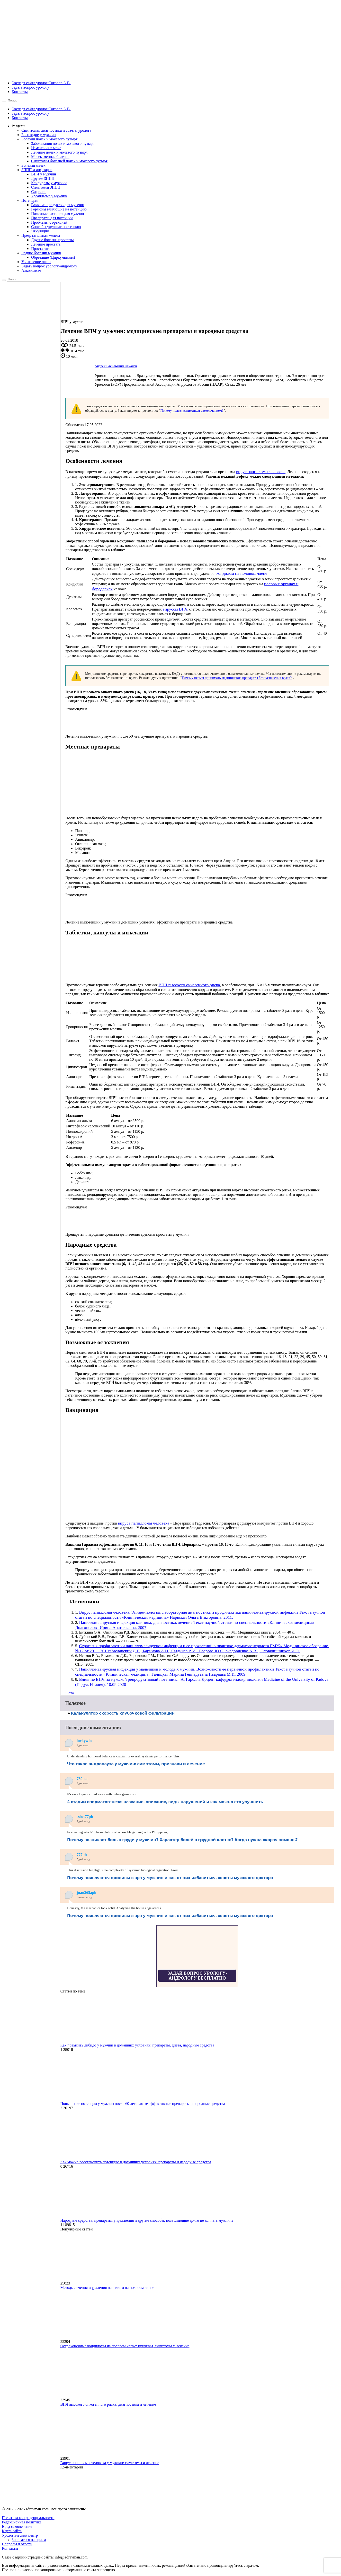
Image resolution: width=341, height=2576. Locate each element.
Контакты (20, 92)
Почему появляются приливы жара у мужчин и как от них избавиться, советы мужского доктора (170, 1877)
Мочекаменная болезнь (50, 157)
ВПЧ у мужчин (43, 174)
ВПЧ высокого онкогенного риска (189, 984)
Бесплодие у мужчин (38, 135)
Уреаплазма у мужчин (49, 196)
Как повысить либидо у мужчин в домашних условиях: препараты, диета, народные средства (137, 2045)
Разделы (18, 126)
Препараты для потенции (52, 218)
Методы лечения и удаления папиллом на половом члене (107, 2287)
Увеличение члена (36, 262)
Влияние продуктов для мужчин (57, 205)
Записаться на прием (29, 2540)
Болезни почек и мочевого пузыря (49, 139)
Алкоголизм (31, 270)
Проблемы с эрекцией (49, 222)
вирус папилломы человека (261, 471)
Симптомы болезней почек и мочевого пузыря (69, 161)
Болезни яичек (33, 165)
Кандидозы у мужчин (49, 183)
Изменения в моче (46, 148)
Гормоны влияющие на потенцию (59, 209)
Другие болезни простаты (52, 240)
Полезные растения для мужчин (57, 213)
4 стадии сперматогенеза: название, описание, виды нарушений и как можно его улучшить (165, 1802)
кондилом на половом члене (241, 573)
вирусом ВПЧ (175, 609)
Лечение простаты (46, 244)
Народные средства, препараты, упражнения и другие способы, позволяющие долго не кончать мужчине (146, 2220)
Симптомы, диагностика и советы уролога (56, 130)
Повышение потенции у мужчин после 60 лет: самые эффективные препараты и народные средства (142, 2103)
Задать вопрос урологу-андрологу (49, 266)
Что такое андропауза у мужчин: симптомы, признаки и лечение (136, 1764)
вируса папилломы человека (143, 1523)
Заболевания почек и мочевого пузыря (62, 143)
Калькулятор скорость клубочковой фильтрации (123, 1713)
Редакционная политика (21, 2522)
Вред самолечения (17, 2526)
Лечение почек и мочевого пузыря (59, 152)
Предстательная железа (40, 235)
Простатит (39, 249)
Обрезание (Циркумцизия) (53, 257)
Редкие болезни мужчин (41, 253)
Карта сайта (12, 2531)
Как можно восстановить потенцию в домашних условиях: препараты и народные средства (135, 2162)
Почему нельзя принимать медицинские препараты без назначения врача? (237, 678)
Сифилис (38, 192)
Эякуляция (40, 231)
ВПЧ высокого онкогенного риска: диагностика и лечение (108, 2404)
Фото (69, 1693)
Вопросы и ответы (17, 2544)
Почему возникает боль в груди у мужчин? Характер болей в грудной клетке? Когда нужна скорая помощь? (182, 1839)
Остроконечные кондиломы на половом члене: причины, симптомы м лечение (124, 2346)
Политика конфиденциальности (28, 2518)
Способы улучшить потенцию (56, 227)
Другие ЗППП (42, 178)
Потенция (29, 200)
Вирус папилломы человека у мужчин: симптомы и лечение (109, 2463)
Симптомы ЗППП (45, 187)
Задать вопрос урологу (30, 87)
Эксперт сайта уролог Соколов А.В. (41, 83)
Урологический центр (20, 2535)
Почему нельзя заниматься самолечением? (192, 410)
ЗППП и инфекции (36, 170)
